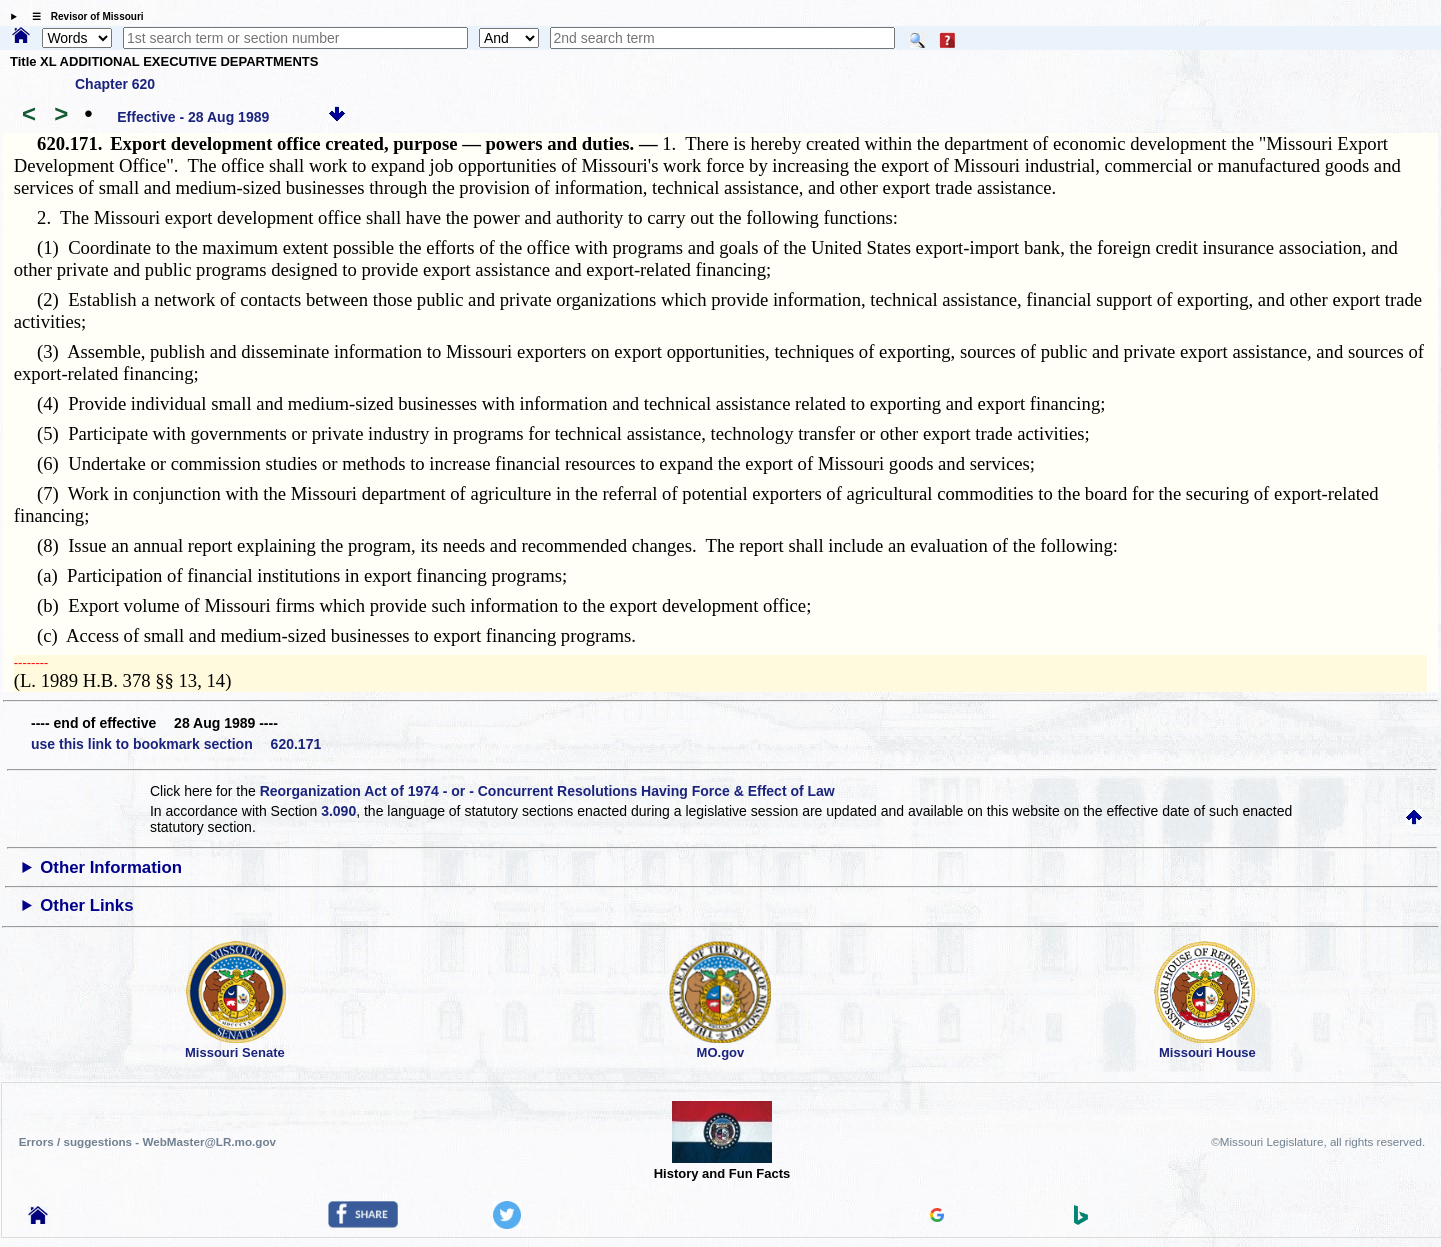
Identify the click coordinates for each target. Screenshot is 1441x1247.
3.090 (338, 811)
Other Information (111, 867)
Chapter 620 (115, 84)
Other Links (86, 905)
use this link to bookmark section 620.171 (176, 744)
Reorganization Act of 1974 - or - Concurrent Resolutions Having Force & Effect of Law (547, 791)
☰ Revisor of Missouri (83, 16)
